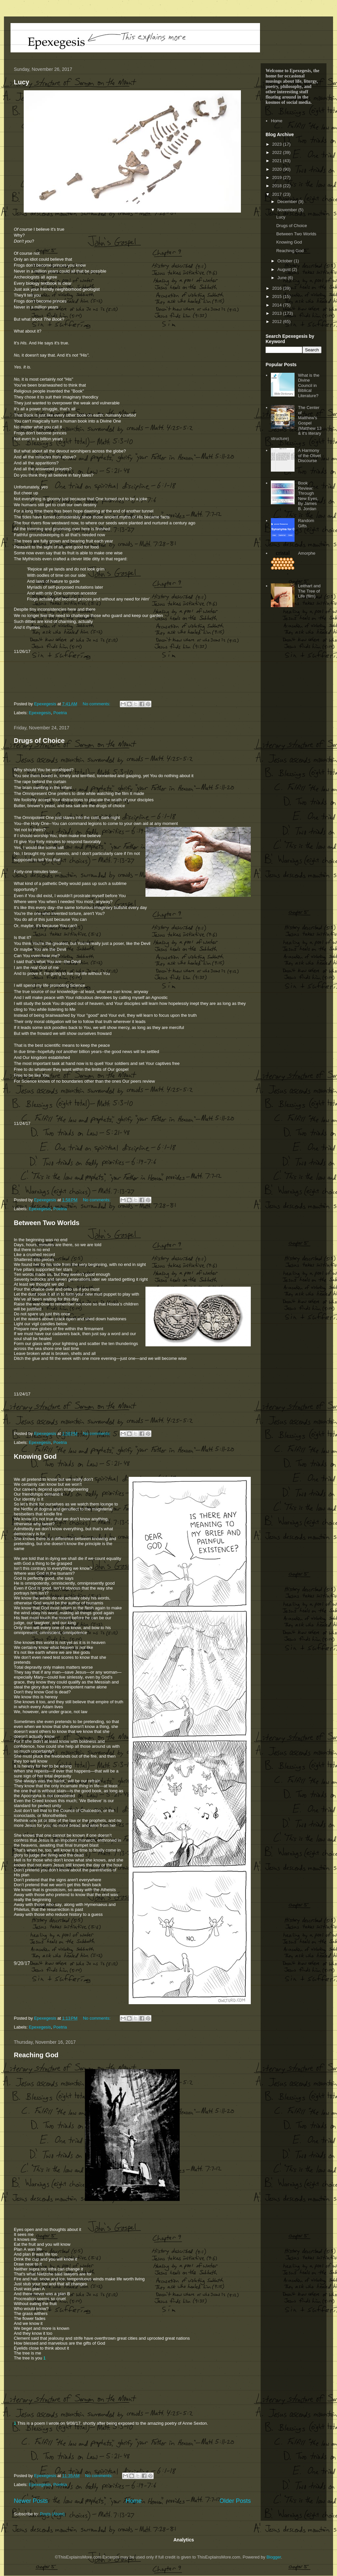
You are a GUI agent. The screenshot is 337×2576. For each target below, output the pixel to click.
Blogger (274, 2557)
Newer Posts (31, 2501)
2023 (277, 144)
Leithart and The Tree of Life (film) (309, 591)
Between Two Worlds (46, 1222)
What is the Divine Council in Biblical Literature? (308, 385)
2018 (277, 185)
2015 (277, 296)
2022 (277, 152)
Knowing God (35, 1456)
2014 (277, 305)
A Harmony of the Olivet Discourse (309, 455)
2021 (277, 160)
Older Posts (235, 2501)
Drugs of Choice (39, 740)
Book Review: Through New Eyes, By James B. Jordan (308, 496)
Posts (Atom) (52, 2513)
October (285, 260)
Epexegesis (40, 712)
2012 (277, 321)
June (282, 277)
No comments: (97, 703)
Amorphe (306, 553)
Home (134, 2501)
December (287, 201)
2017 (277, 194)
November (287, 209)
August (284, 269)
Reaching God (36, 2055)
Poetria (60, 712)
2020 (277, 169)
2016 (277, 288)
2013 (277, 313)
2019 (277, 177)
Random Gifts (306, 523)
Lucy (21, 82)
